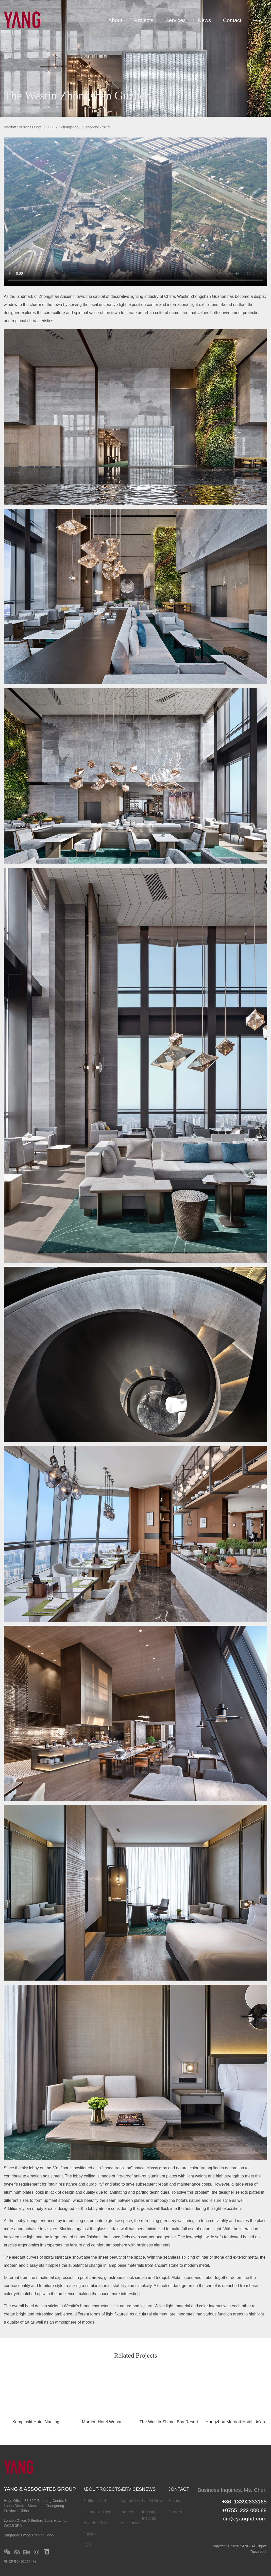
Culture (89, 2534)
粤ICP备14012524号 (20, 2562)
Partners (126, 2512)
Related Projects (135, 2355)
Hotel (101, 2501)
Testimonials (130, 2523)
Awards (89, 2523)
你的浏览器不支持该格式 (135, 212)
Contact (232, 20)
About (115, 20)
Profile (88, 2501)
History (89, 2512)
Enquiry (174, 2501)
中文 (257, 20)
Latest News (153, 2501)
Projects (144, 20)
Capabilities (129, 2501)
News (204, 20)
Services (175, 20)
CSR (87, 2545)
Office (101, 2523)
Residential (106, 2512)
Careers (174, 2512)
